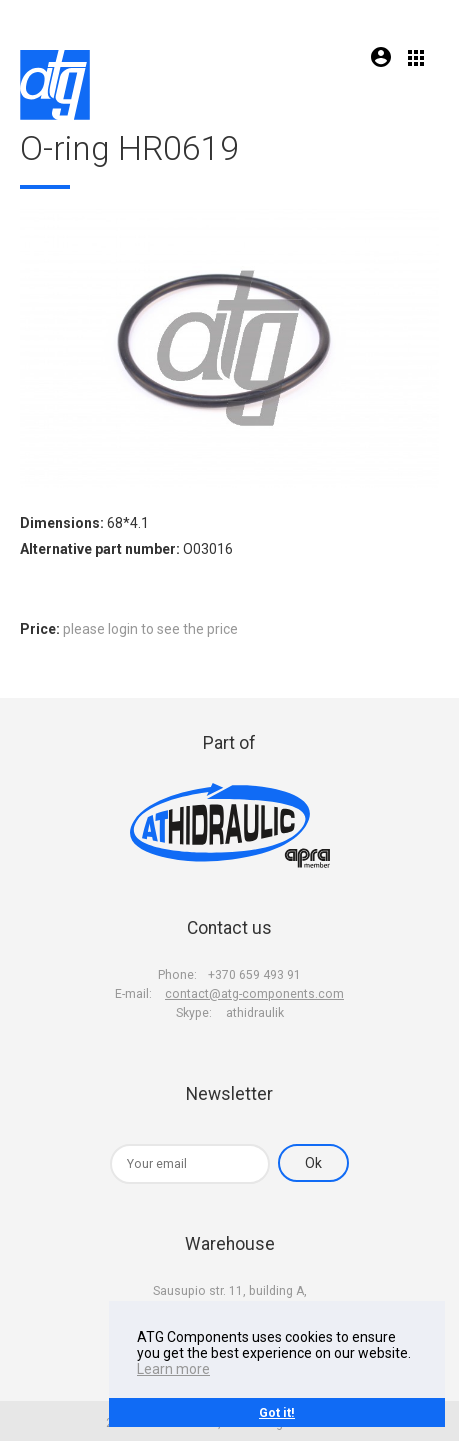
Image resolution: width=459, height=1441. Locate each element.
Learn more (173, 1369)
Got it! (277, 1412)
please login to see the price (150, 629)
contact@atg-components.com (254, 994)
